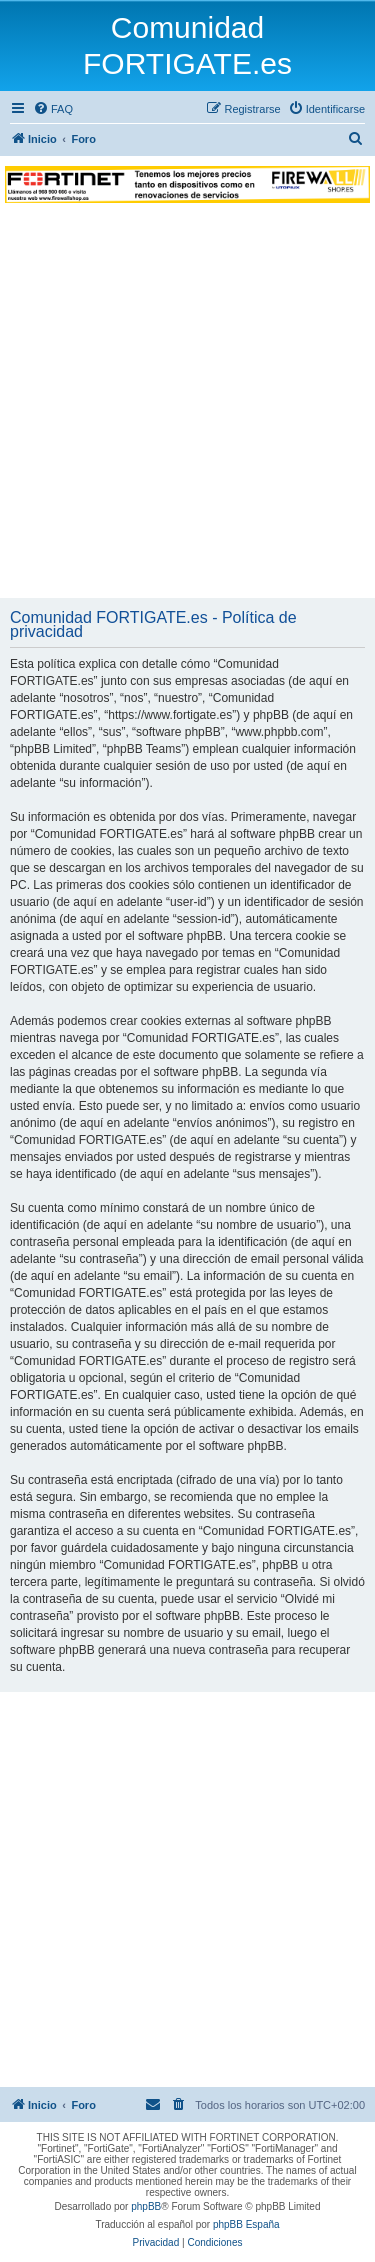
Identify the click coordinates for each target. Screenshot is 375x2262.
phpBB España (246, 2224)
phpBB (146, 2206)
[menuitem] (53, 109)
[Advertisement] (187, 400)
